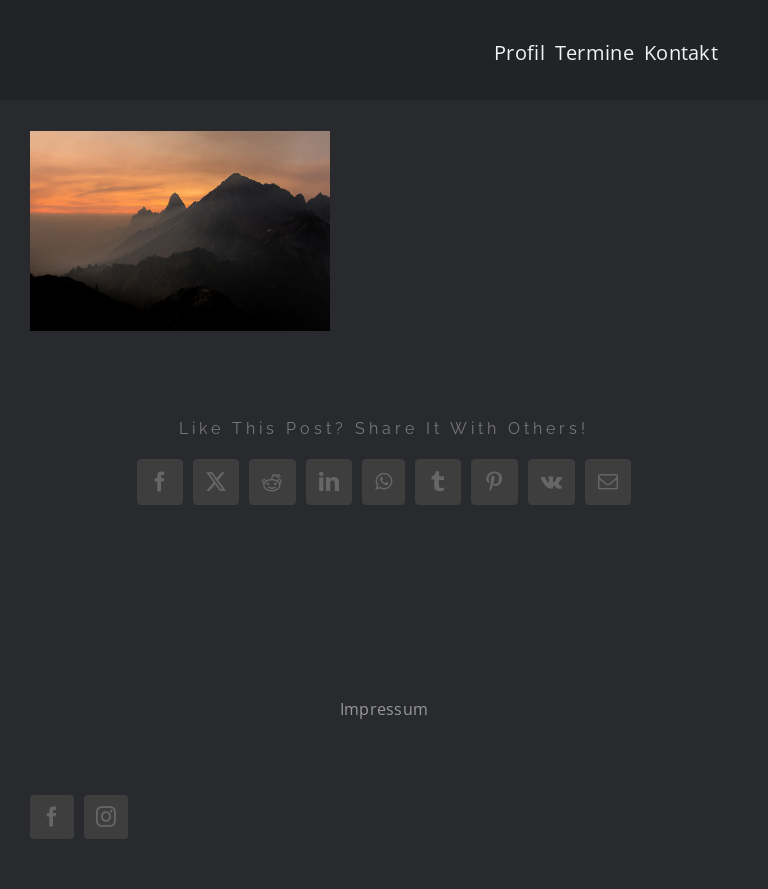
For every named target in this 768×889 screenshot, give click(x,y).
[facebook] (52, 817)
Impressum (384, 709)
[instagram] (106, 817)
